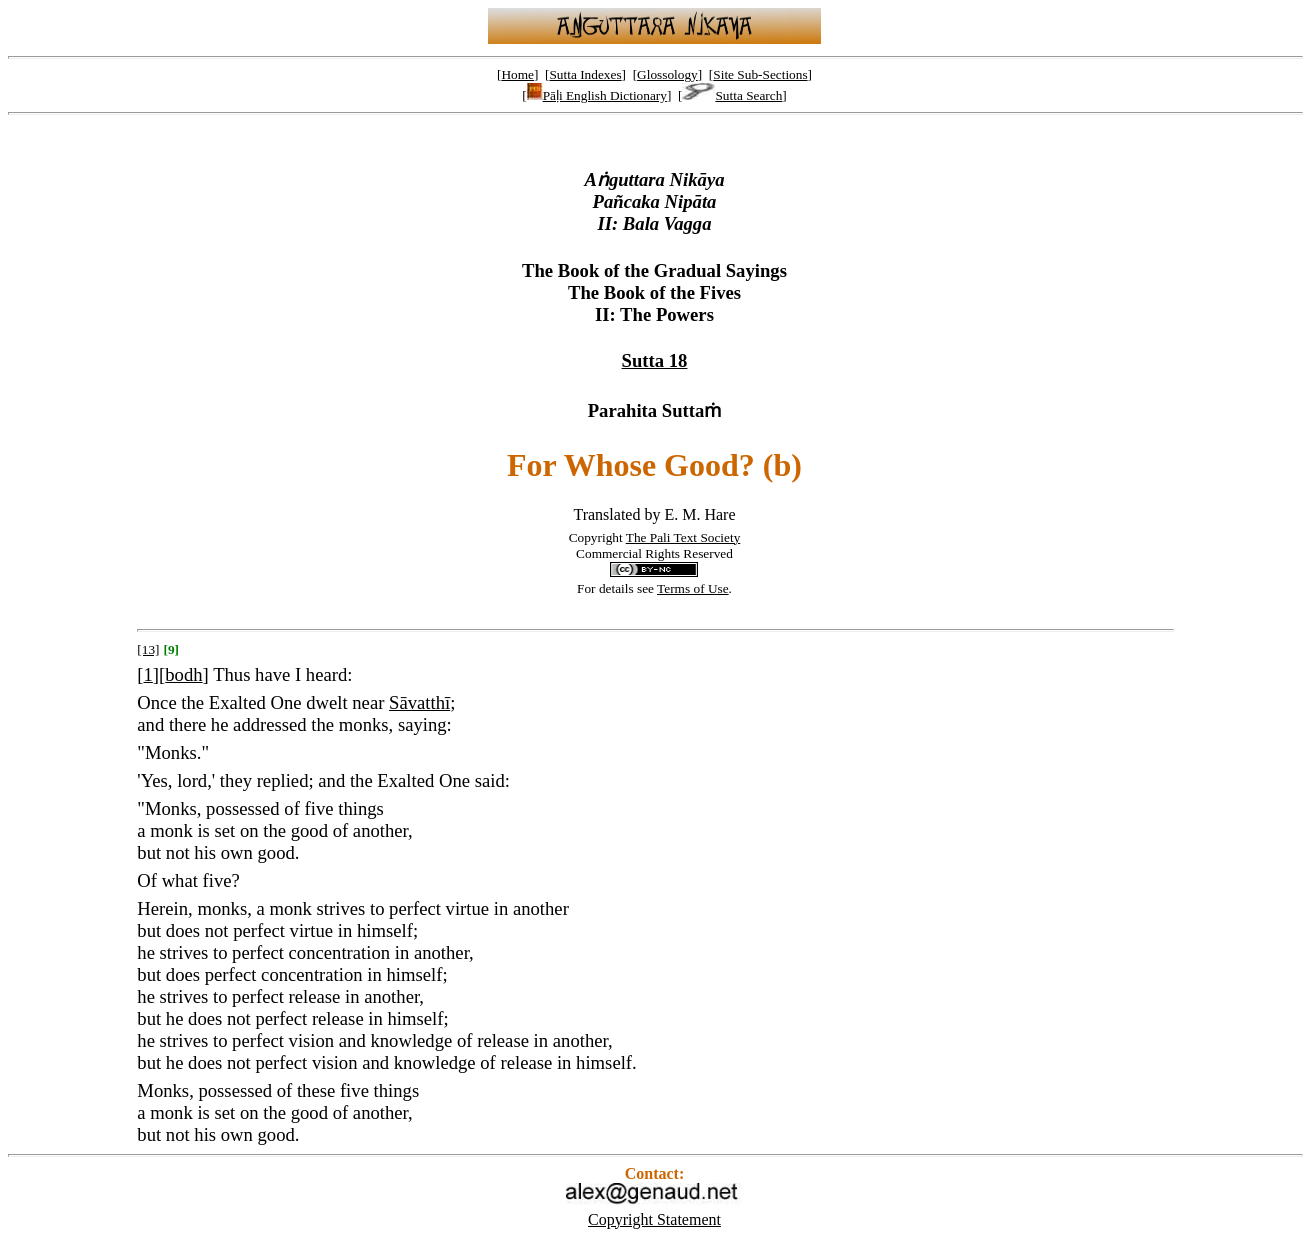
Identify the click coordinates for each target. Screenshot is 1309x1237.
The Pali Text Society (683, 537)
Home (517, 74)
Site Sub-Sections (760, 74)
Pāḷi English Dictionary (597, 95)
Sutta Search (732, 95)
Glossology (667, 74)
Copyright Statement (654, 1219)
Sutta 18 (655, 360)
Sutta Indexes (585, 74)
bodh (183, 674)
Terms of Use (693, 588)
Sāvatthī (419, 702)
